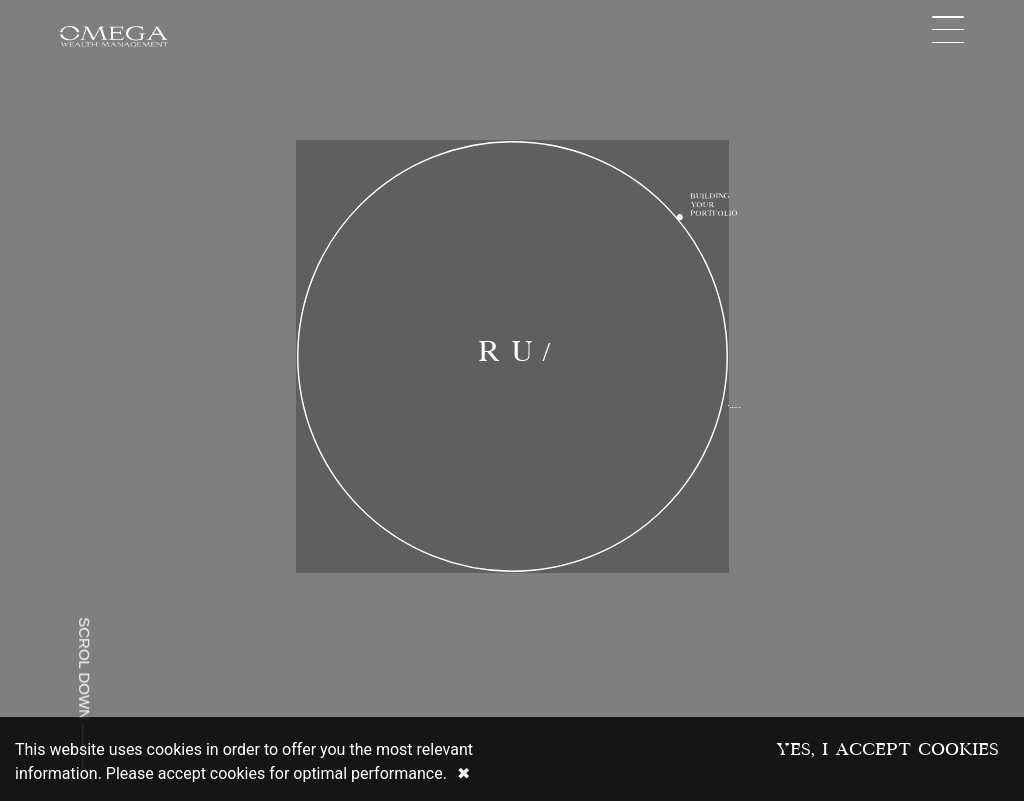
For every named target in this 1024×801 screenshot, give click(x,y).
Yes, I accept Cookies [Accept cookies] (887, 749)
